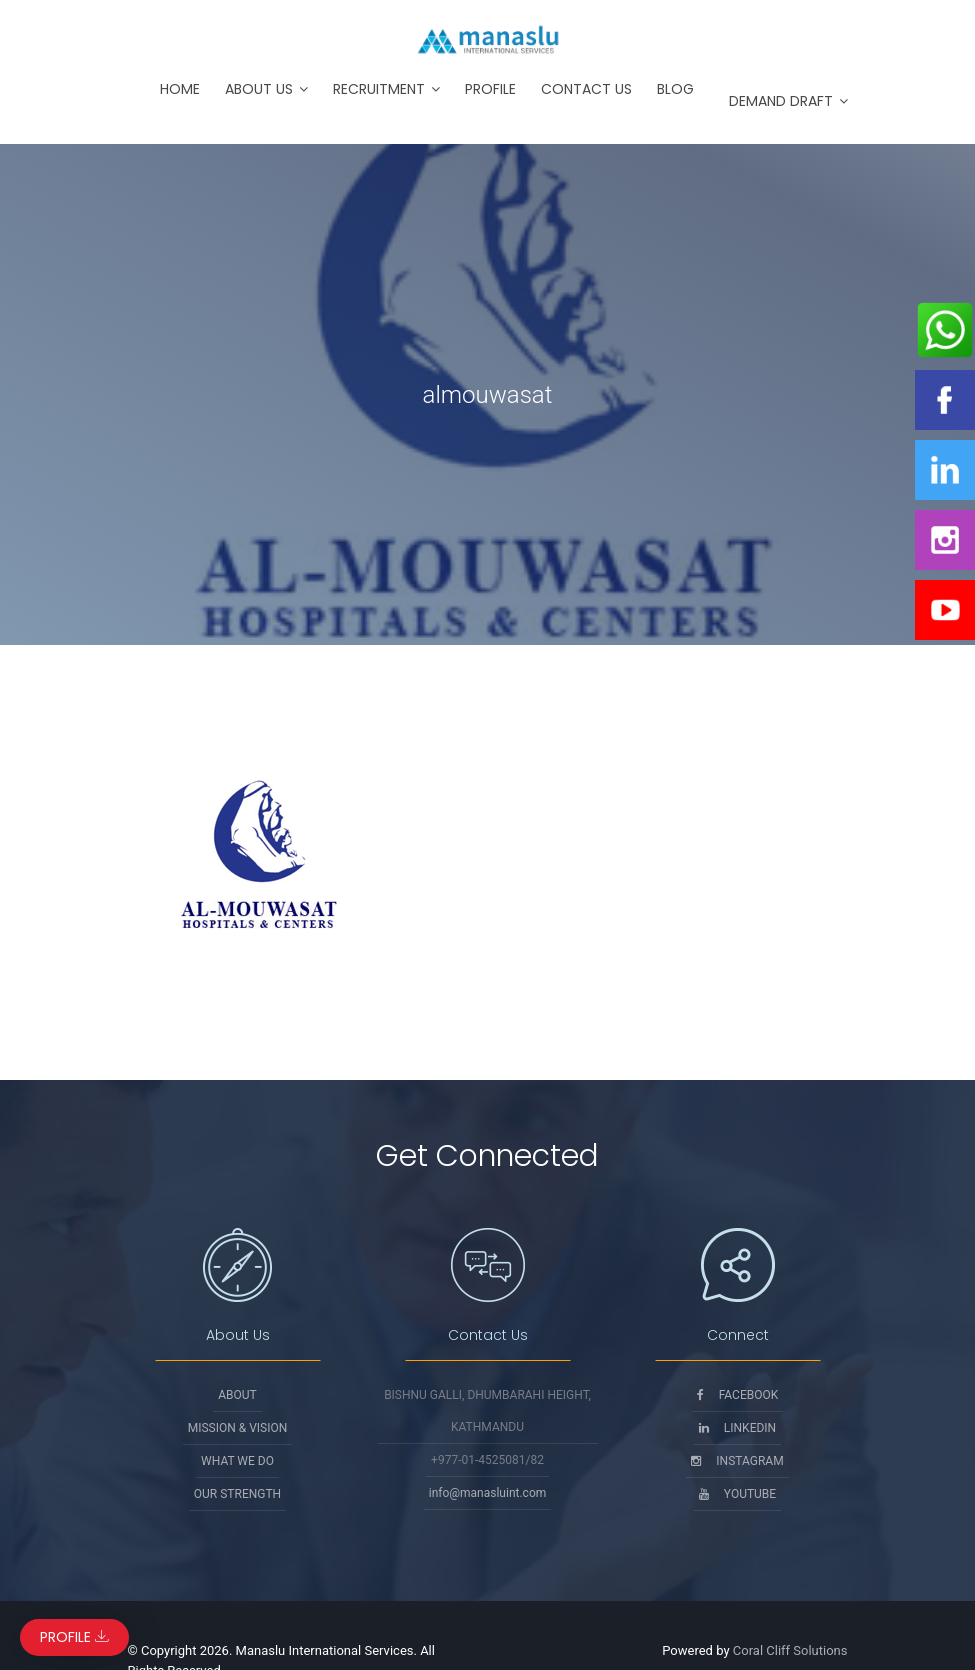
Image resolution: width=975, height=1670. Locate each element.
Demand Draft (781, 101)
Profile (490, 89)
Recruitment (379, 89)
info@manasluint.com (488, 1493)
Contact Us (586, 89)
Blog (675, 89)
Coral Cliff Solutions (790, 1650)
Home (180, 89)
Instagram (737, 1461)
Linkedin (737, 1428)
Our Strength (237, 1494)
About (237, 1395)
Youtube (737, 1494)
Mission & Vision (238, 1428)
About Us (259, 89)
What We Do (237, 1461)
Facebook (738, 1395)
